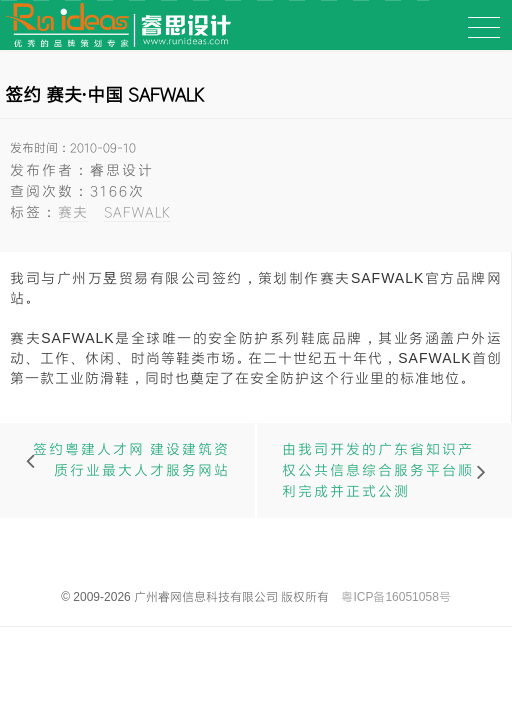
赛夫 (73, 211)
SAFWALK (137, 211)
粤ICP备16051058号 (395, 597)
